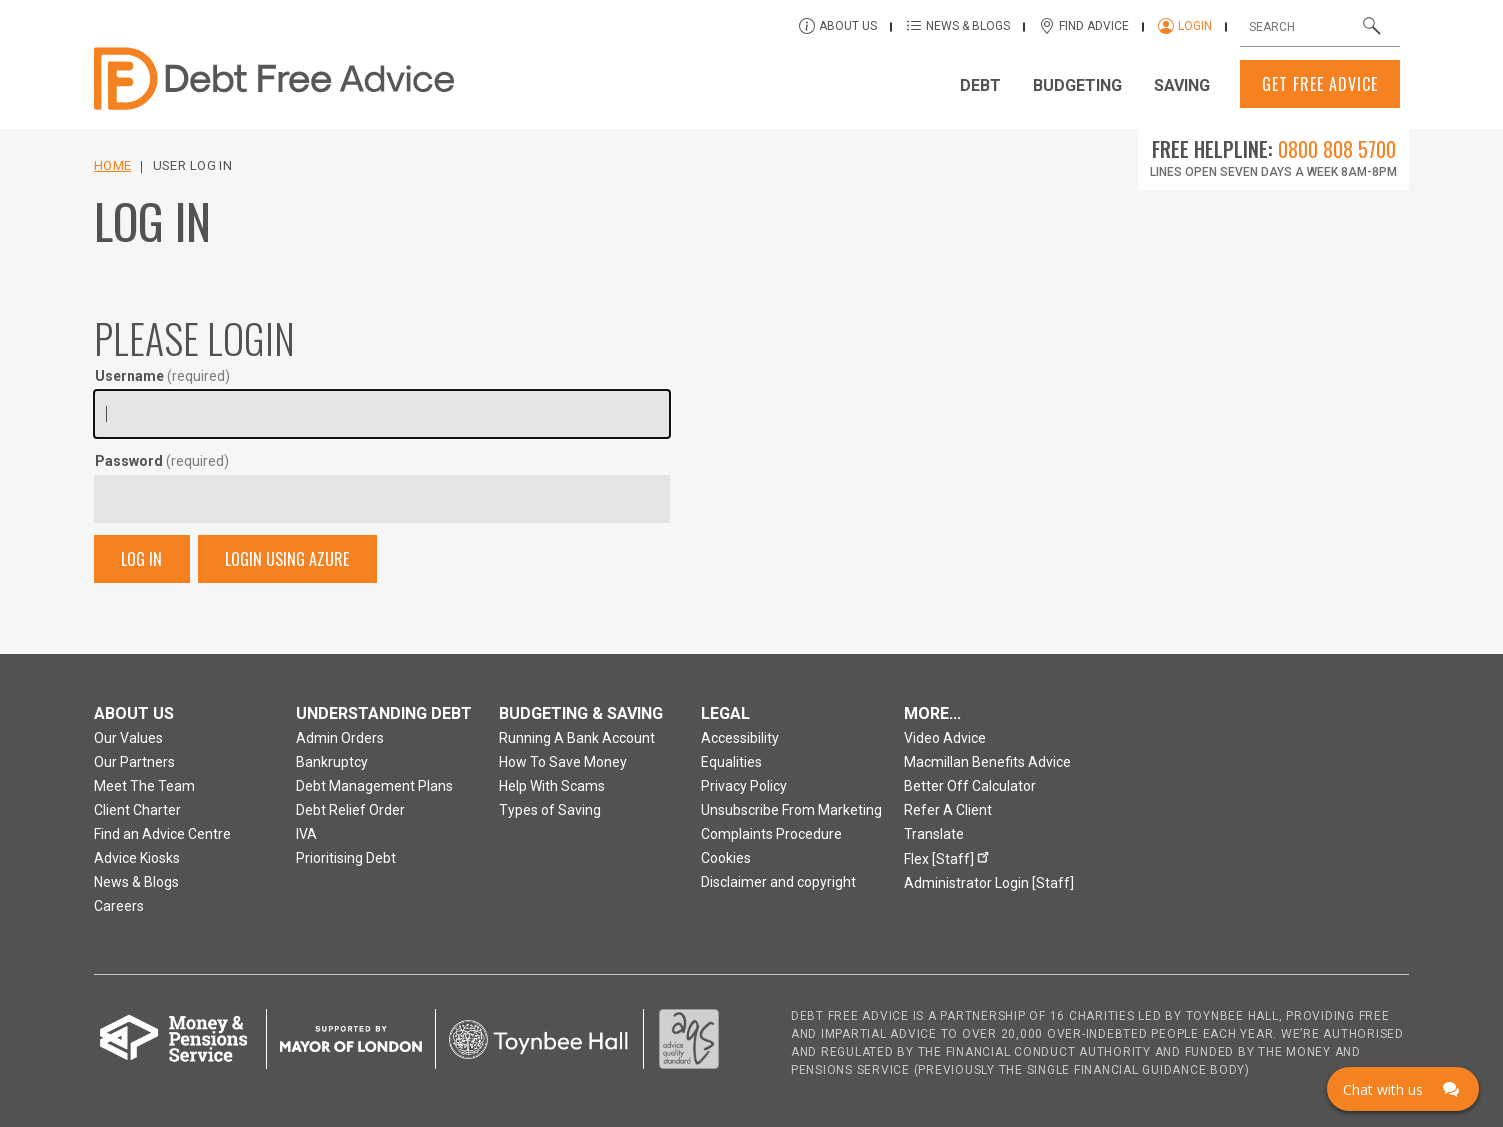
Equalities (731, 762)
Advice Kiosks (137, 858)
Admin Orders (340, 738)
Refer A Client (948, 810)
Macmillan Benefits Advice (987, 762)
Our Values (128, 738)
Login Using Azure (287, 559)
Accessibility (740, 738)
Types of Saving (550, 810)
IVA (306, 834)
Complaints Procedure (771, 834)
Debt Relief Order (350, 810)
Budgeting (1077, 85)
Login (1195, 26)
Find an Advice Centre (162, 834)
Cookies (726, 858)
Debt (980, 85)
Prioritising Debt (346, 858)
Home (112, 165)
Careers (119, 906)
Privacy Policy (744, 786)
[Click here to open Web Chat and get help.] (1403, 1089)
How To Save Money (563, 762)
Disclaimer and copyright (778, 882)
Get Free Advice (1320, 84)
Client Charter (137, 810)
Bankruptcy (332, 762)
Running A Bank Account (577, 738)
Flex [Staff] (950, 856)
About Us (848, 26)
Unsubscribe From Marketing (791, 810)
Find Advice (1094, 26)
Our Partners (134, 762)
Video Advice (945, 738)
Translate (934, 834)
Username (162, 376)
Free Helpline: (1274, 149)
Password (162, 461)
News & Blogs (968, 26)
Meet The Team (144, 786)
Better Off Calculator (970, 786)
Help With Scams (552, 786)
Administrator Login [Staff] (989, 883)
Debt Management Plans (374, 786)
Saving (1182, 85)
